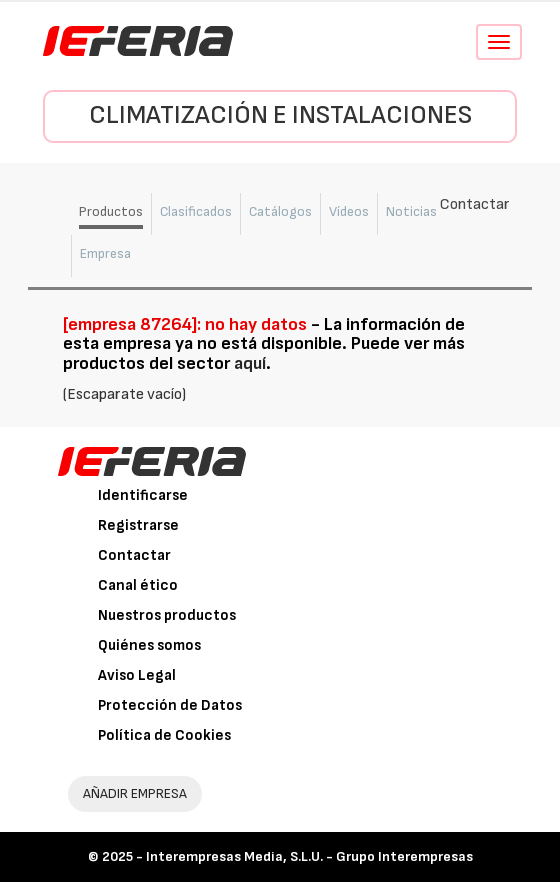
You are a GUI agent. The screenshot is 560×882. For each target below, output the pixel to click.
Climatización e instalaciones (280, 115)
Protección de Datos (170, 705)
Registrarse (138, 525)
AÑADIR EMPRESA (135, 793)
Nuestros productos (167, 615)
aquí (250, 363)
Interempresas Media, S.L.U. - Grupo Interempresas (309, 856)
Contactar (134, 555)
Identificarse (143, 495)
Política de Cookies (164, 735)
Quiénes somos (149, 645)
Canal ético (138, 585)
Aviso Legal (137, 675)
